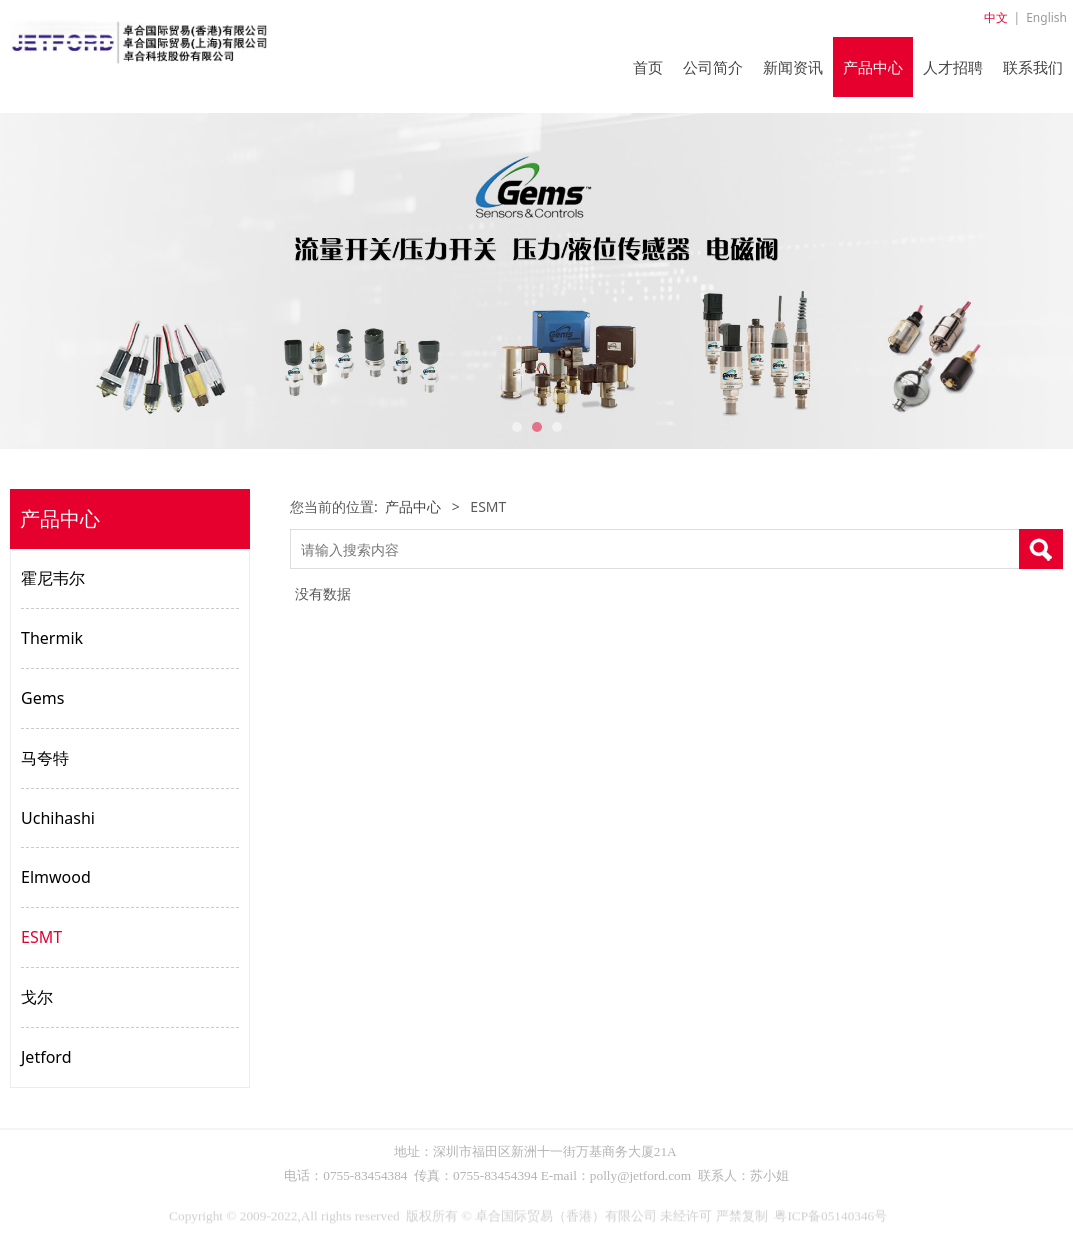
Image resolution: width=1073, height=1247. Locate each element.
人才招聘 (953, 67)
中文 (996, 17)
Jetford (46, 1057)
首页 (648, 67)
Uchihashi (58, 818)
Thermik (52, 638)
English (1046, 17)
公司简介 (713, 67)
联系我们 (1033, 67)
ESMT (41, 937)
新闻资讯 (793, 67)
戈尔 (37, 997)
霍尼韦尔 (53, 578)
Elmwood (56, 877)
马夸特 (45, 758)
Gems (42, 698)
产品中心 (873, 67)
